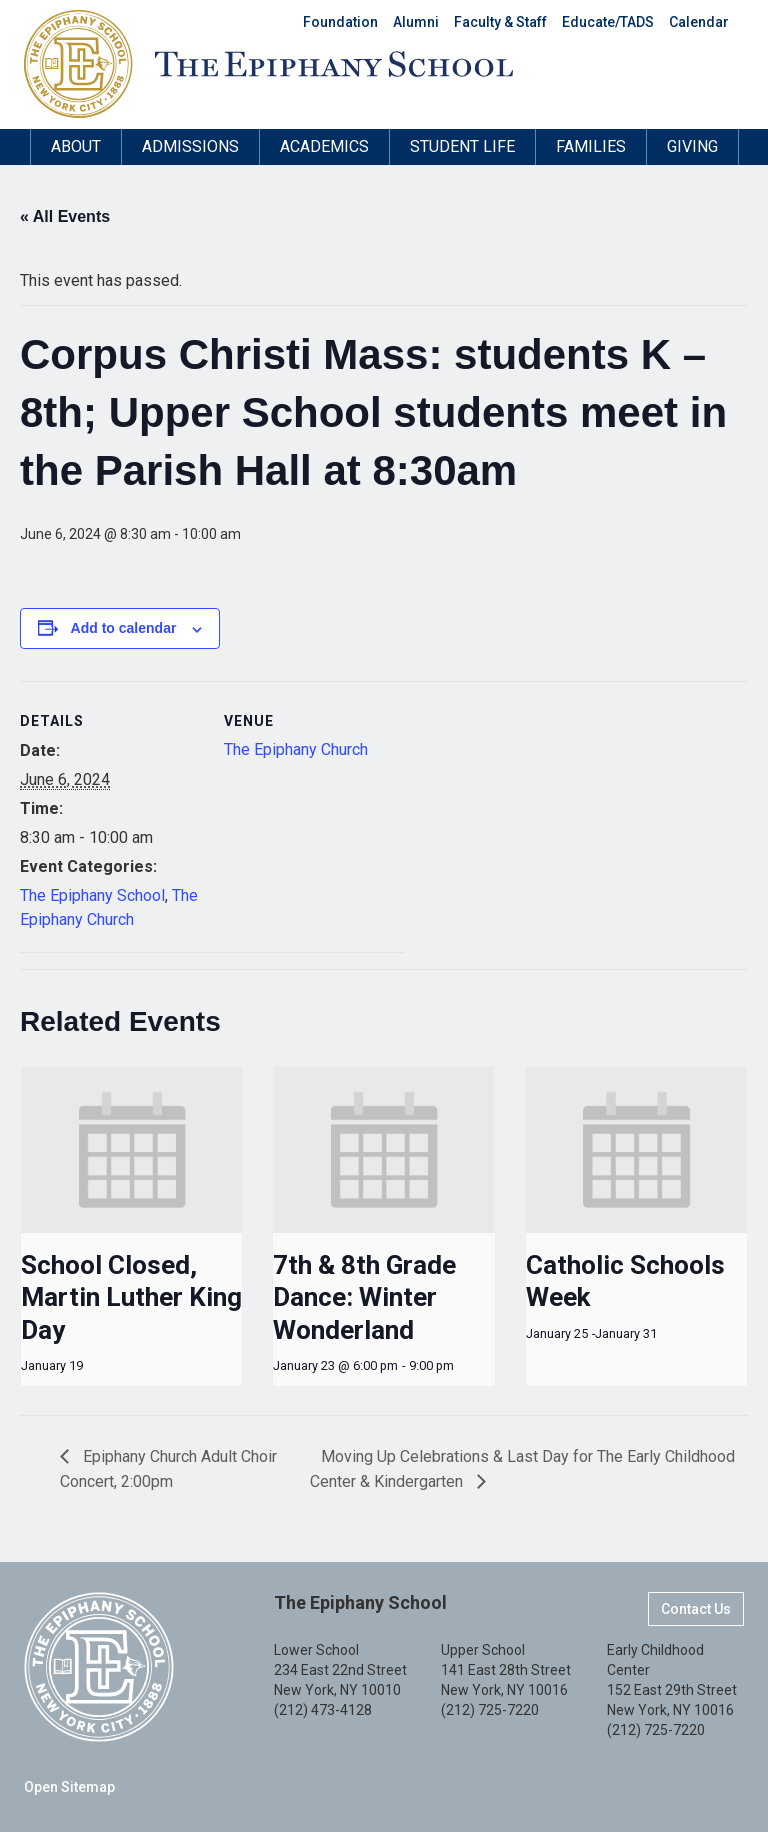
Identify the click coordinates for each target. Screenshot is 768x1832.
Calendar (699, 22)
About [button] (76, 146)
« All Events (65, 216)
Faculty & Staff (500, 22)
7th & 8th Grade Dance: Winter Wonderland (364, 1297)
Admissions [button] (190, 146)
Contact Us (696, 1609)
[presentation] (131, 1150)
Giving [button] (692, 146)
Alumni (416, 22)
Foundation (340, 22)
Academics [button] (324, 146)
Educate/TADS (608, 22)
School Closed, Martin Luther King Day (131, 1297)
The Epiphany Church (296, 749)
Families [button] (591, 146)
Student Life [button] (462, 146)
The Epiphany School (92, 895)
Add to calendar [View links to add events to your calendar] (124, 628)
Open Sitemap (69, 1787)
